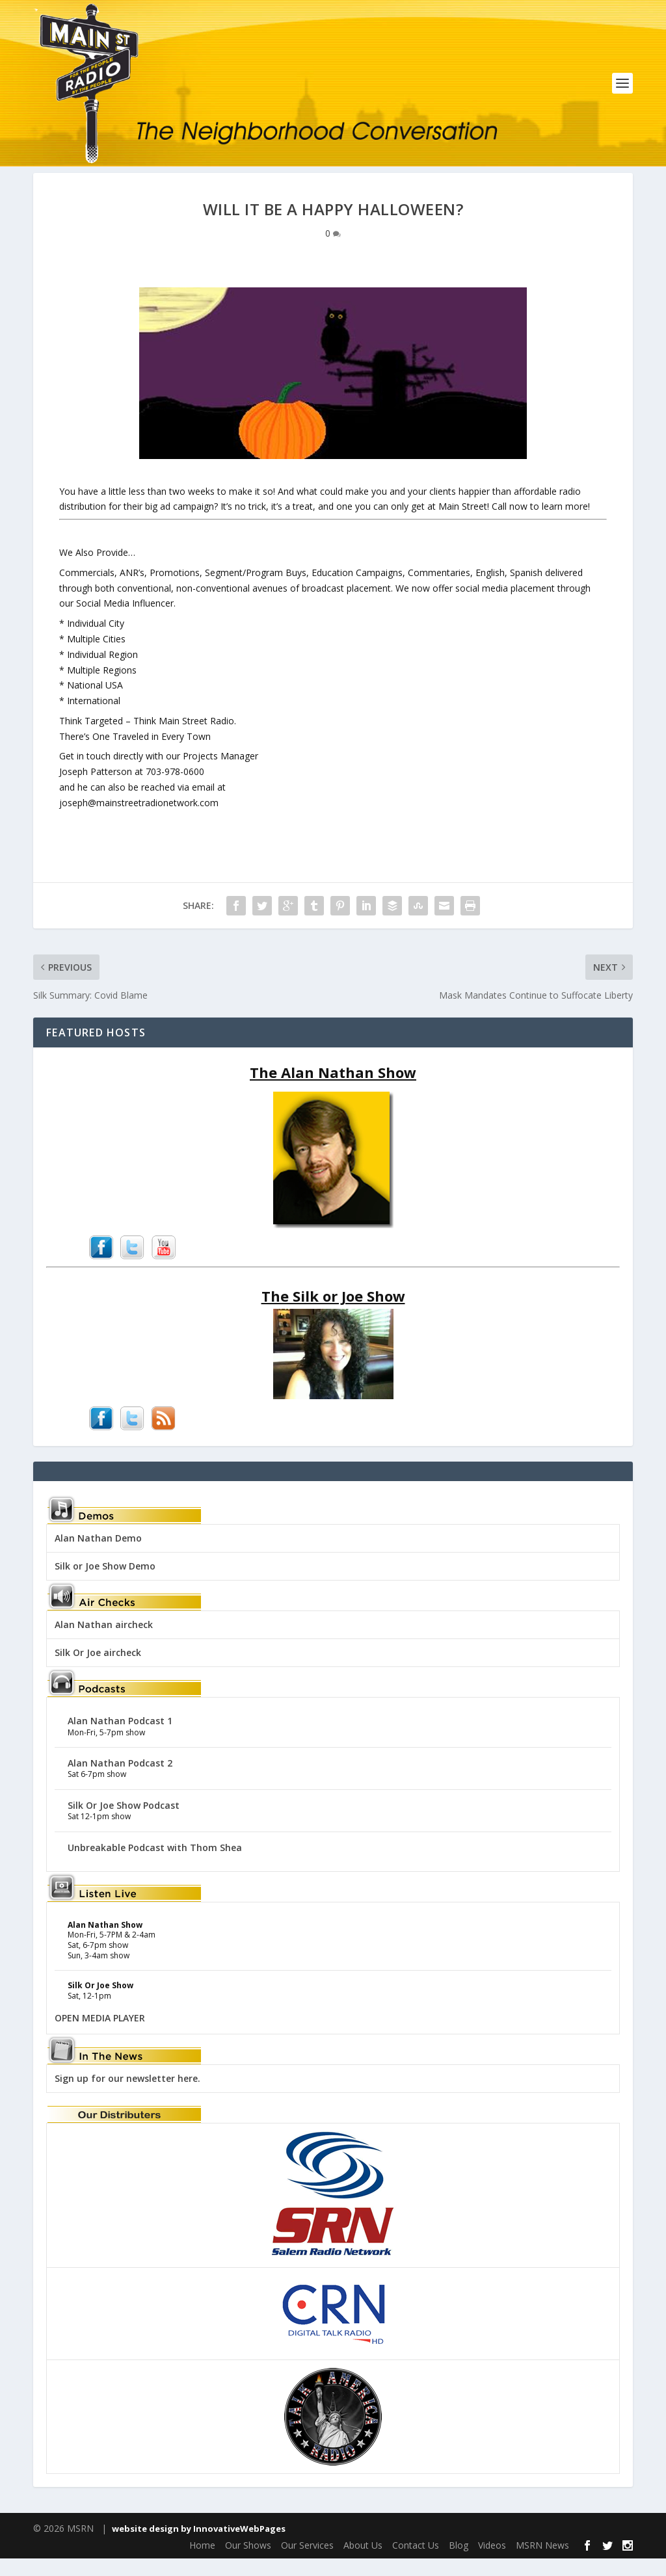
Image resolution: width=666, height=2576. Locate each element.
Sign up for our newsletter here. (127, 2095)
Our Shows (248, 2562)
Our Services (307, 2562)
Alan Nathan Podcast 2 (120, 1780)
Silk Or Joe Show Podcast (124, 1822)
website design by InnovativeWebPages (199, 2545)
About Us (362, 2562)
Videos (492, 2562)
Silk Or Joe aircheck (98, 1669)
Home (202, 2562)
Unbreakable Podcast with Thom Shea (155, 1864)
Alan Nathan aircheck (104, 1641)
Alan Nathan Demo (98, 1555)
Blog (458, 2562)
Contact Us (415, 2562)
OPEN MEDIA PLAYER (100, 2035)
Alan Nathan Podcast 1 (120, 1738)
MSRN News (542, 2562)
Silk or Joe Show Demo (105, 1583)
